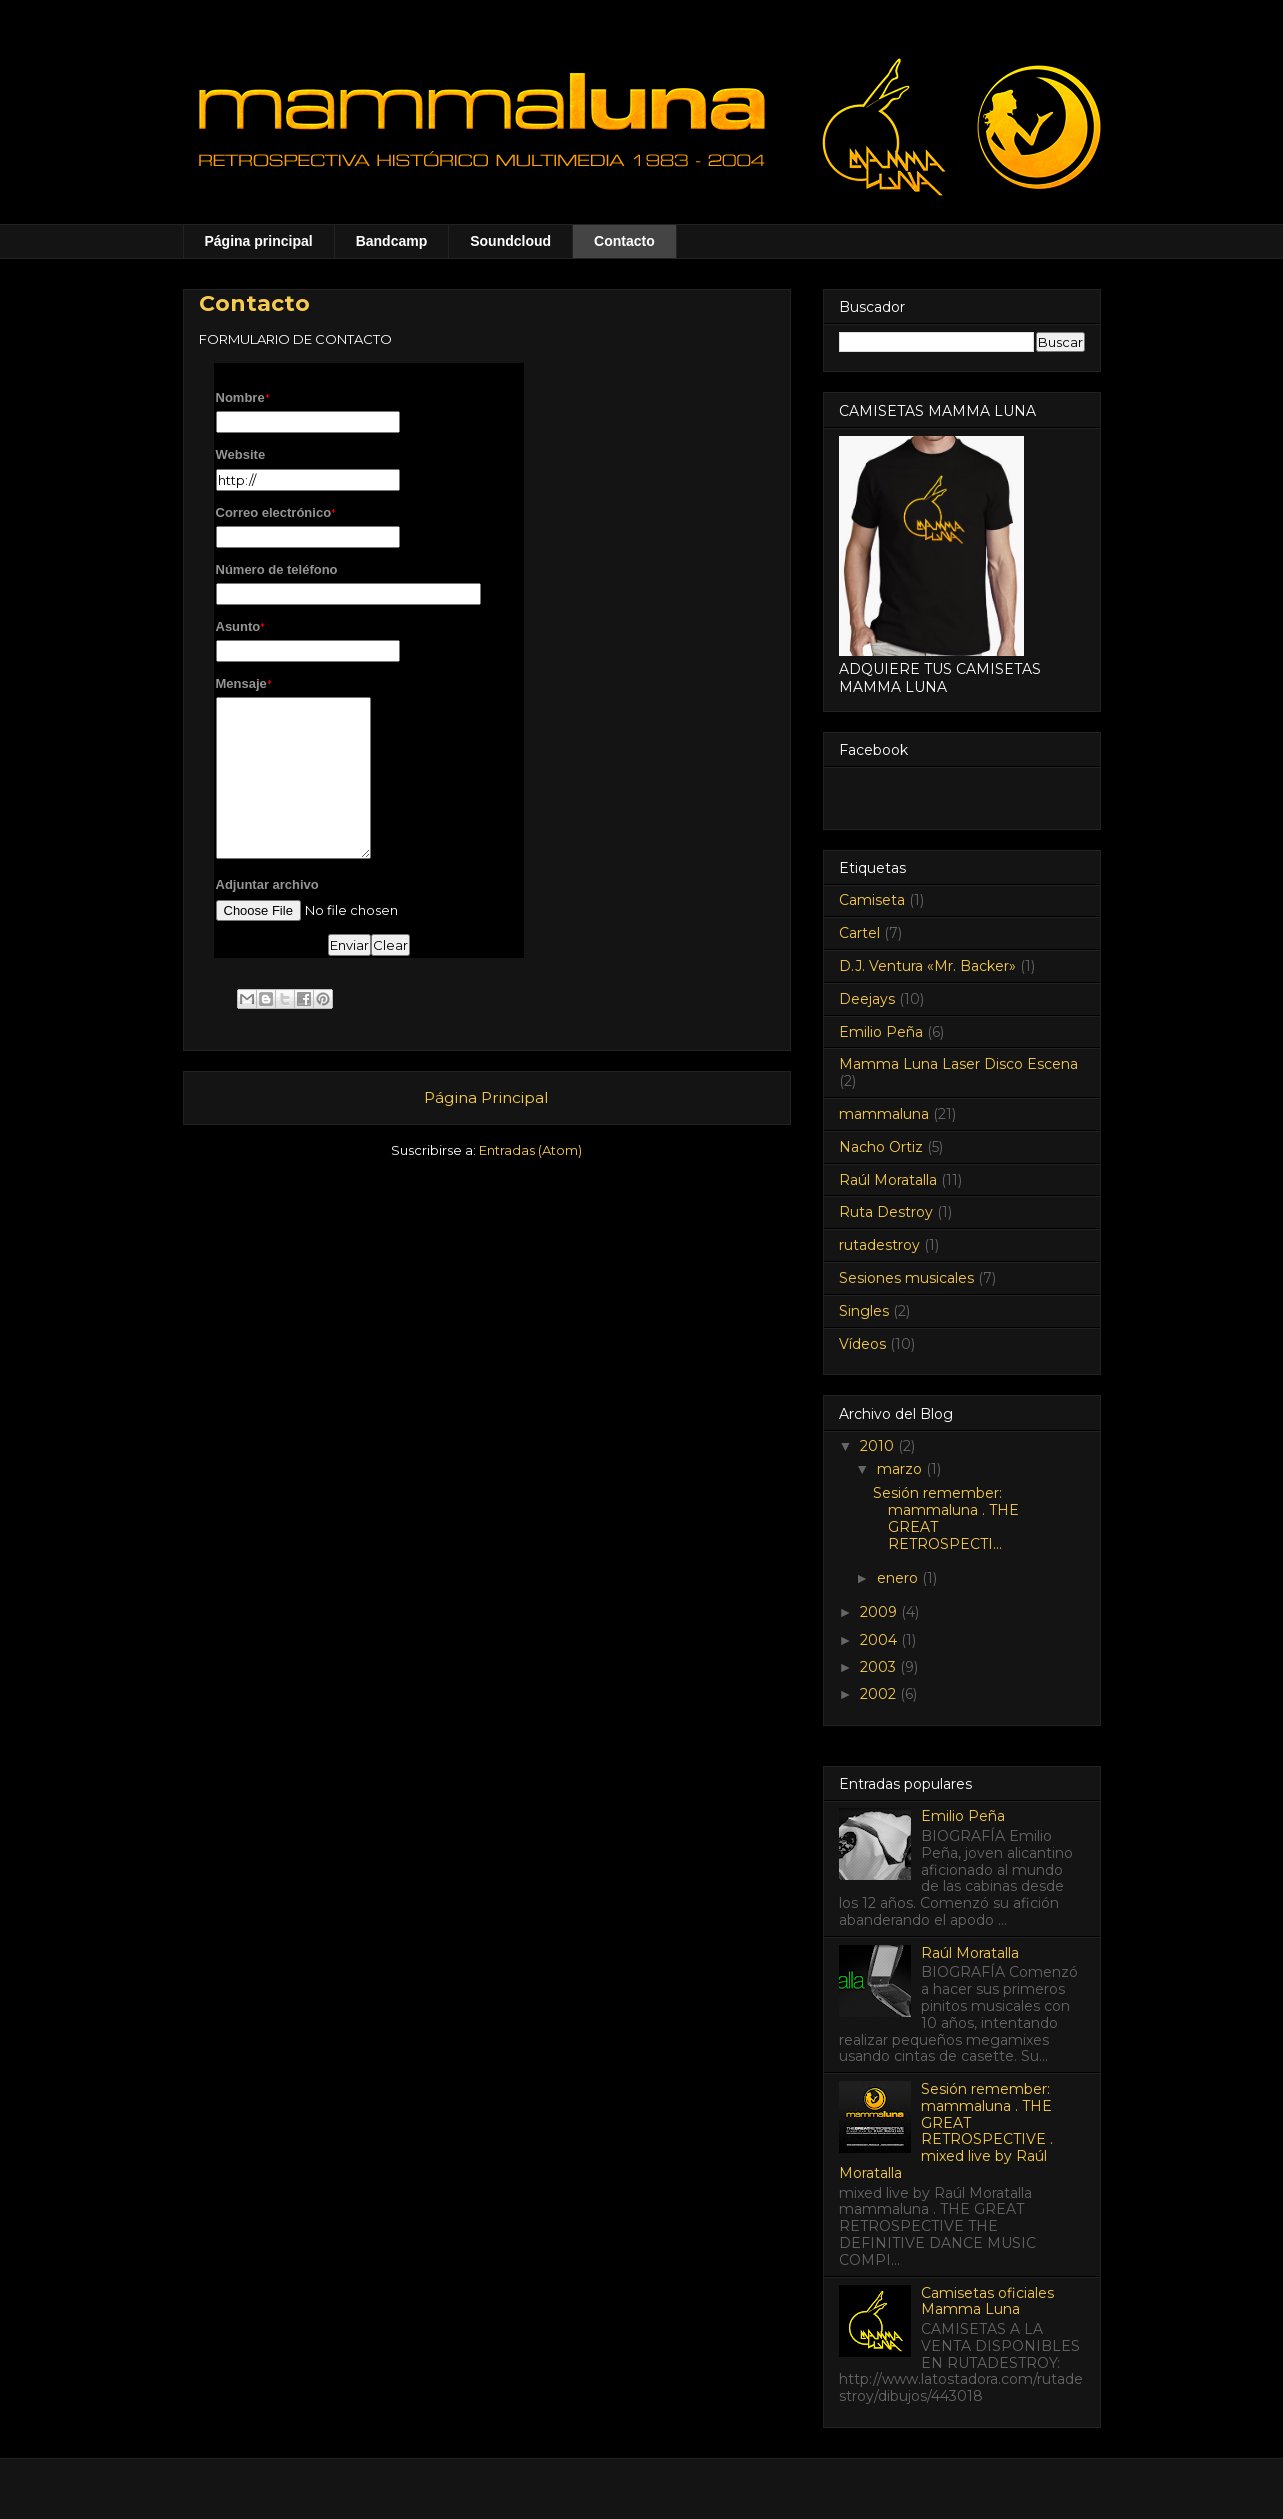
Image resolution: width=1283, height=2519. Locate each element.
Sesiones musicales (906, 1278)
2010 (879, 1446)
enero (899, 1578)
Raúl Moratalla (888, 1180)
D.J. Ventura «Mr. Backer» (927, 966)
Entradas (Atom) (530, 1150)
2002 (880, 1694)
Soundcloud (510, 241)
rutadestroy (879, 1245)
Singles (864, 1311)
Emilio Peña (881, 1032)
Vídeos (862, 1344)
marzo (901, 1469)
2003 (880, 1667)
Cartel (859, 933)
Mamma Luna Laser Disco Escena (958, 1064)
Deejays (867, 999)
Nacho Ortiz (881, 1147)
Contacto (624, 241)
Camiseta (872, 900)
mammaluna (884, 1114)
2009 (880, 1612)
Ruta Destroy (886, 1212)
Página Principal (486, 1097)
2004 (880, 1640)
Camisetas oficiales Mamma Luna (987, 2301)
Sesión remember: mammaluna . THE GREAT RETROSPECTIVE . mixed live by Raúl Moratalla (946, 2131)
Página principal (259, 241)
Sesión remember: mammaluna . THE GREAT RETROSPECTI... (946, 1518)
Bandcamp (392, 241)
